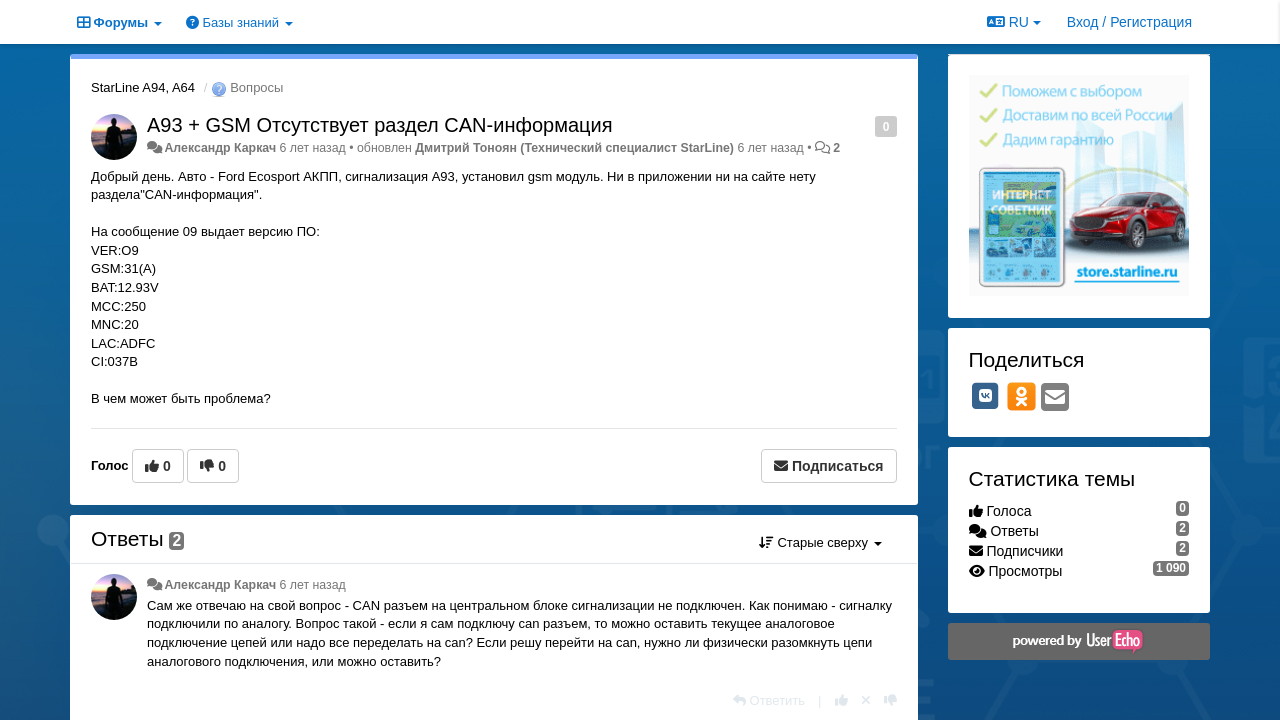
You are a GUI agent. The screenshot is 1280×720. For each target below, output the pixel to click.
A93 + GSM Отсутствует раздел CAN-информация (379, 125)
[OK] (1021, 396)
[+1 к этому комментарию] (841, 700)
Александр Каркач (220, 148)
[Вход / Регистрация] (1129, 22)
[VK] (986, 396)
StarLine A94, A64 (143, 87)
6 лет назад (312, 585)
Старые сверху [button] (820, 542)
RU (1014, 22)
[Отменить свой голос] (866, 700)
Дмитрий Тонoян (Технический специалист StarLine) (574, 148)
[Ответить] (769, 700)
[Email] (1055, 398)
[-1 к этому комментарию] (890, 700)
